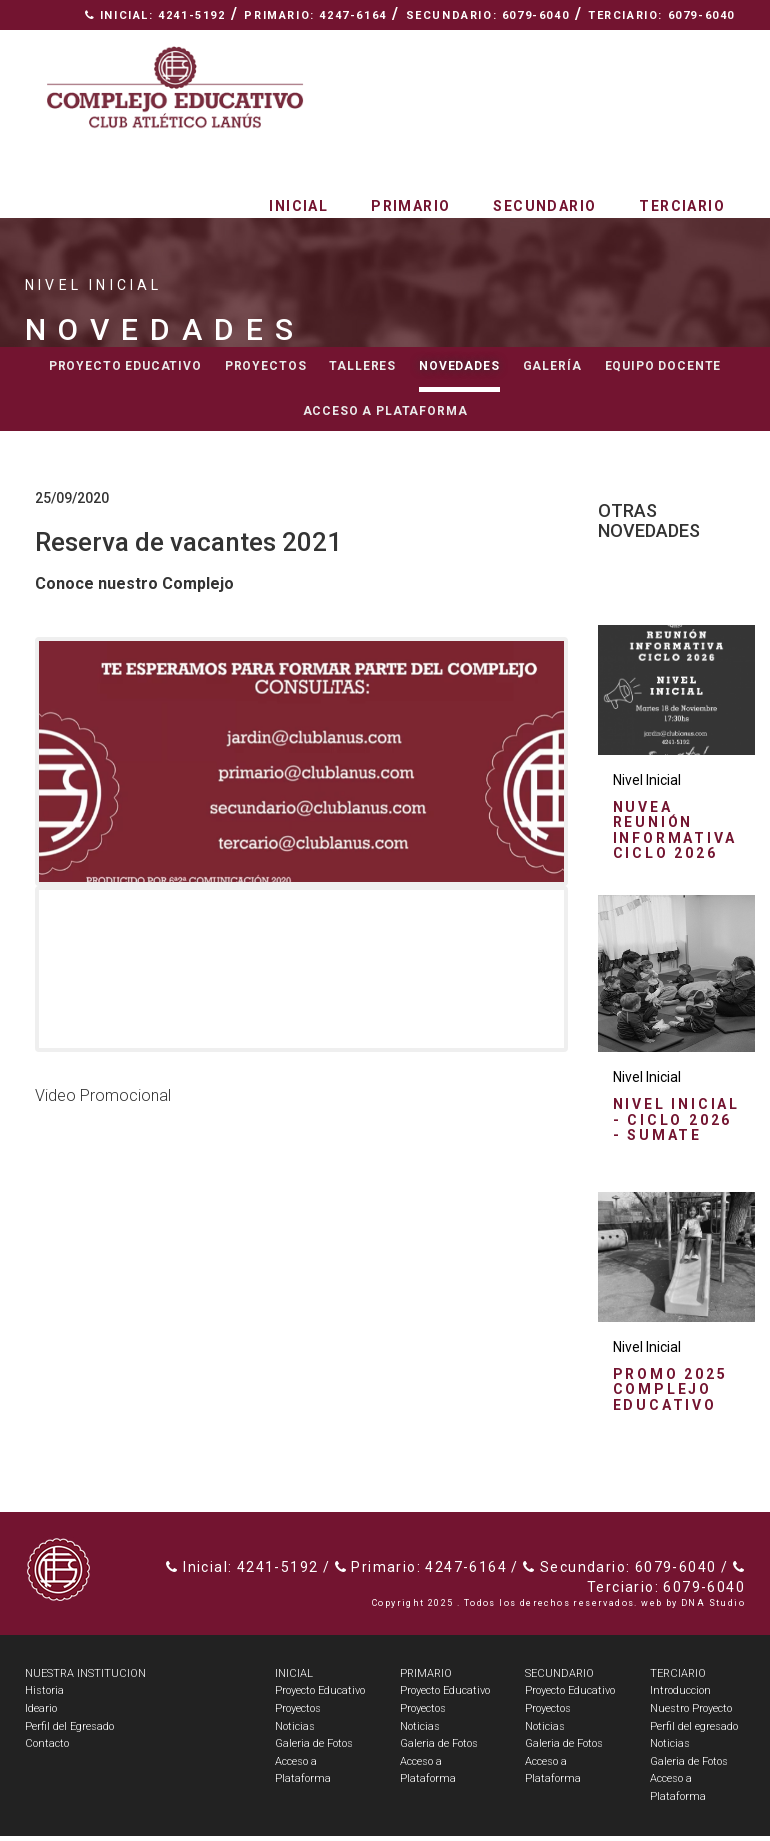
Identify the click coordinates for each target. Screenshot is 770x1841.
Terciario (682, 206)
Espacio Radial (364, 45)
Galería (552, 366)
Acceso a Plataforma (385, 411)
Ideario (41, 1713)
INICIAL (294, 1678)
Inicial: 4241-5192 (155, 15)
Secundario (544, 206)
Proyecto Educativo (320, 1696)
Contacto (691, 45)
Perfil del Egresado (69, 1731)
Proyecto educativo (125, 366)
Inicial (298, 206)
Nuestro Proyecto (691, 1713)
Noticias (295, 1731)
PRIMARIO (426, 1678)
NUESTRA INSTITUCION (85, 1678)
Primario (410, 206)
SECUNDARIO (559, 1678)
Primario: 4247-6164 (315, 15)
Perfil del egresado (694, 1731)
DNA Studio (713, 1608)
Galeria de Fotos (314, 1749)
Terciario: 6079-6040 (661, 15)
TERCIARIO (678, 1678)
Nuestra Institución (536, 45)
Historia (44, 1696)
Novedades (459, 366)
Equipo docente (663, 366)
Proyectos (266, 366)
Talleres (362, 366)
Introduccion (680, 1696)
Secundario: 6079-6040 (488, 15)
